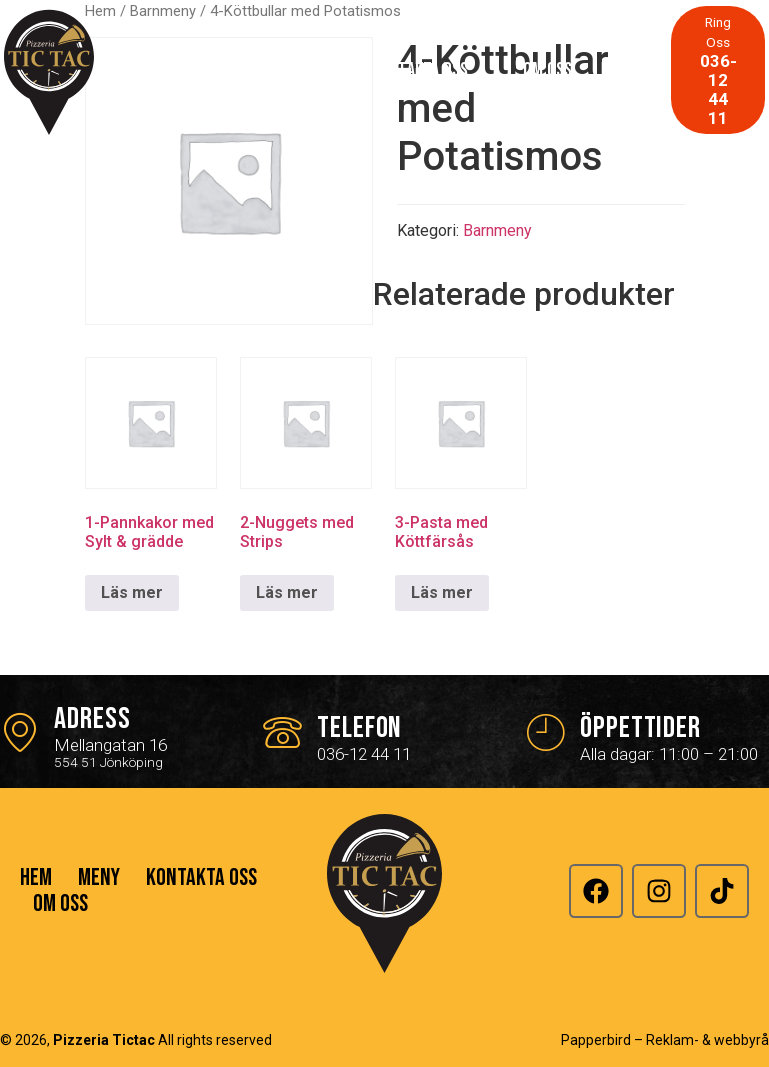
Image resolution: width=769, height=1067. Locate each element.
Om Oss (547, 70)
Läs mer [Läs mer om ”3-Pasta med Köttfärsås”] (442, 592)
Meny (298, 70)
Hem (210, 70)
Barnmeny (497, 230)
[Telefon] (282, 731)
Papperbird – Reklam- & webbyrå (665, 1040)
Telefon (359, 728)
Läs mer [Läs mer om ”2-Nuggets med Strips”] (287, 592)
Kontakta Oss (420, 70)
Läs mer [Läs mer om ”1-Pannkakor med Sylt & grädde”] (132, 592)
